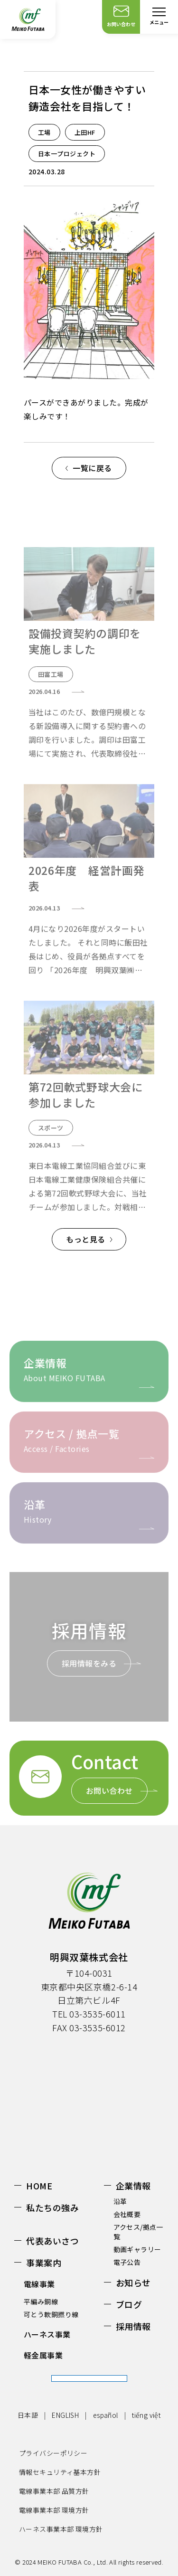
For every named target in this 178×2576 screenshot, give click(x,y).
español (105, 2415)
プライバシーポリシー (53, 2453)
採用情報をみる (89, 1663)
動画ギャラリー (137, 2249)
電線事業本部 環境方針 (54, 2510)
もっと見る (85, 1239)
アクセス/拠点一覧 (138, 2231)
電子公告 (127, 2262)
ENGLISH (65, 2415)
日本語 (28, 2415)
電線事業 (39, 2284)
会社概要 (127, 2214)
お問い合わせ (109, 1790)
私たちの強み (52, 2207)
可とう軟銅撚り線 (51, 2314)
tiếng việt (146, 2415)
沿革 (120, 2201)
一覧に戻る (92, 468)
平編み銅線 (41, 2301)
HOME (39, 2185)
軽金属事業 (43, 2355)
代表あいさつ (52, 2241)
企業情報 (133, 2185)
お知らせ (133, 2282)
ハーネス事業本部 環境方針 (61, 2529)
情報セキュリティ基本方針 (60, 2472)
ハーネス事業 (47, 2334)
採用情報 (133, 2326)
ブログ (129, 2304)
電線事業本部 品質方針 (54, 2491)
